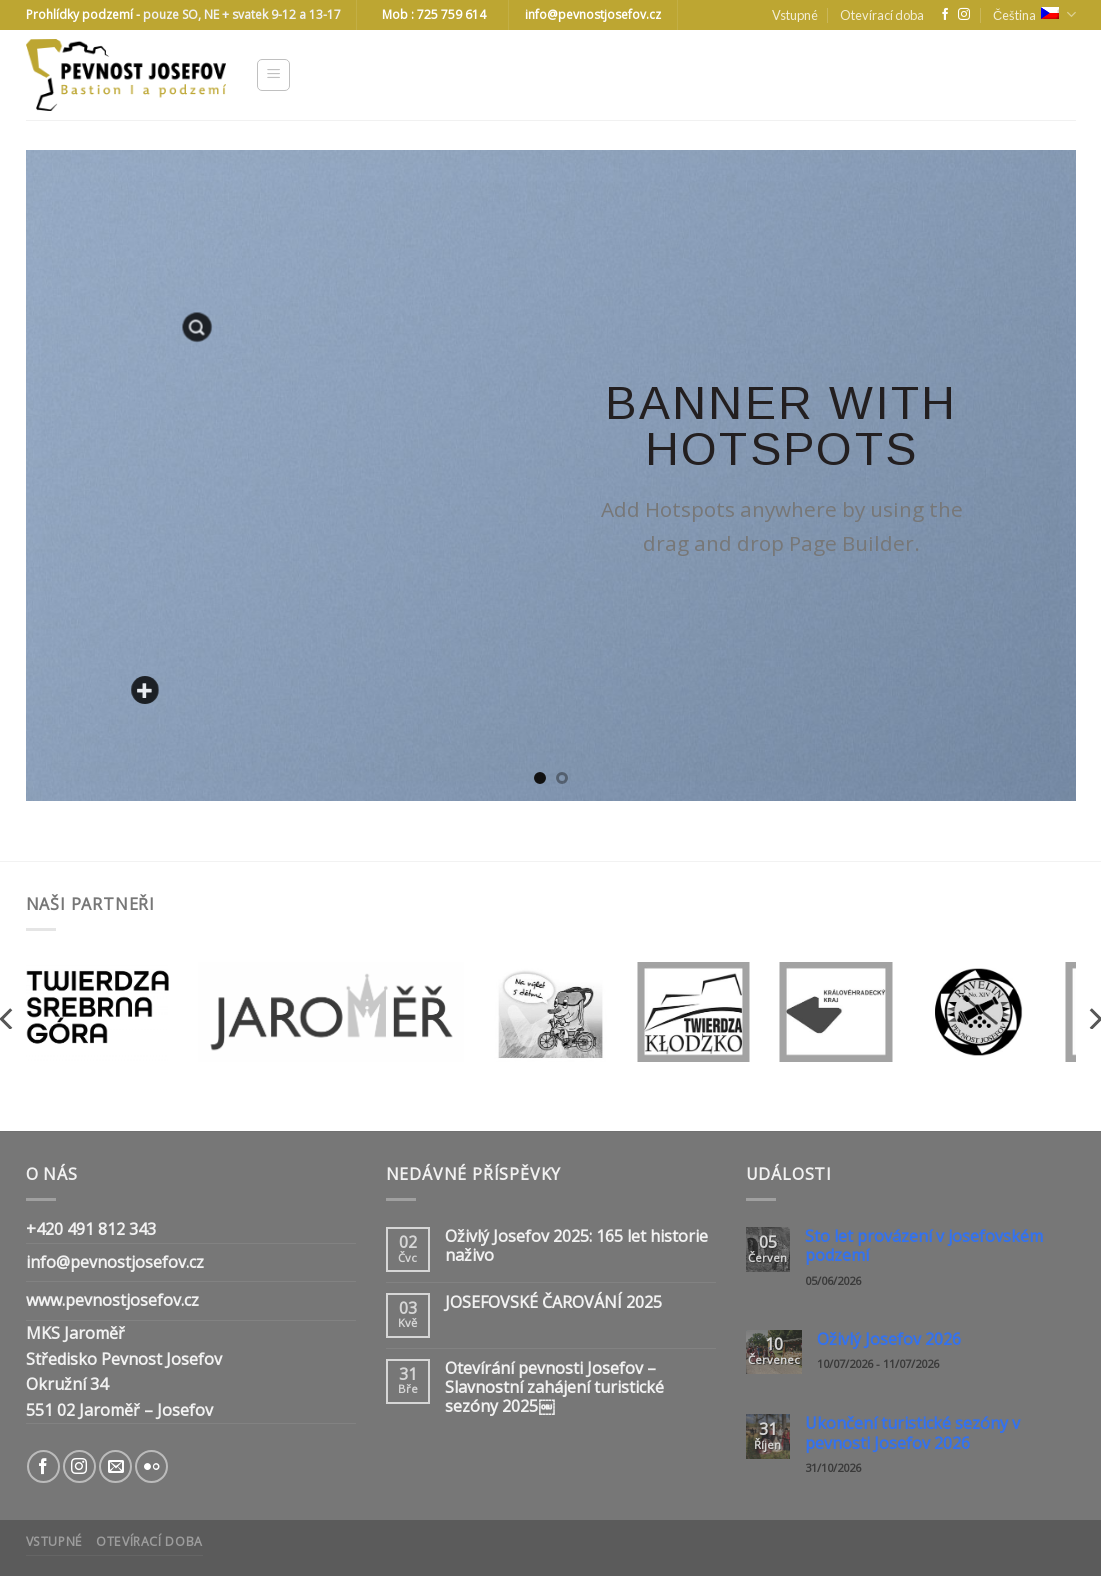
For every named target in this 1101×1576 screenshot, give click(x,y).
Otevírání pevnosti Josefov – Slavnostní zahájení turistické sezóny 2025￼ (554, 1388)
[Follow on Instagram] (964, 15)
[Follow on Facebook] (945, 15)
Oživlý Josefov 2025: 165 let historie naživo (576, 1246)
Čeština (1034, 14)
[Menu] (273, 75)
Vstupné (795, 15)
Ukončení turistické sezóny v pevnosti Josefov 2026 (912, 1433)
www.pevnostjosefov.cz (112, 1300)
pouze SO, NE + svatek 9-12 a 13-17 (242, 14)
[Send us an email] (115, 1466)
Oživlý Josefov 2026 (889, 1339)
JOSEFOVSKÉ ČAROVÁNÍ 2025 (553, 1302)
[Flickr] (151, 1466)
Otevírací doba (882, 15)
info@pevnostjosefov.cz (115, 1262)
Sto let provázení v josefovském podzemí (924, 1246)
